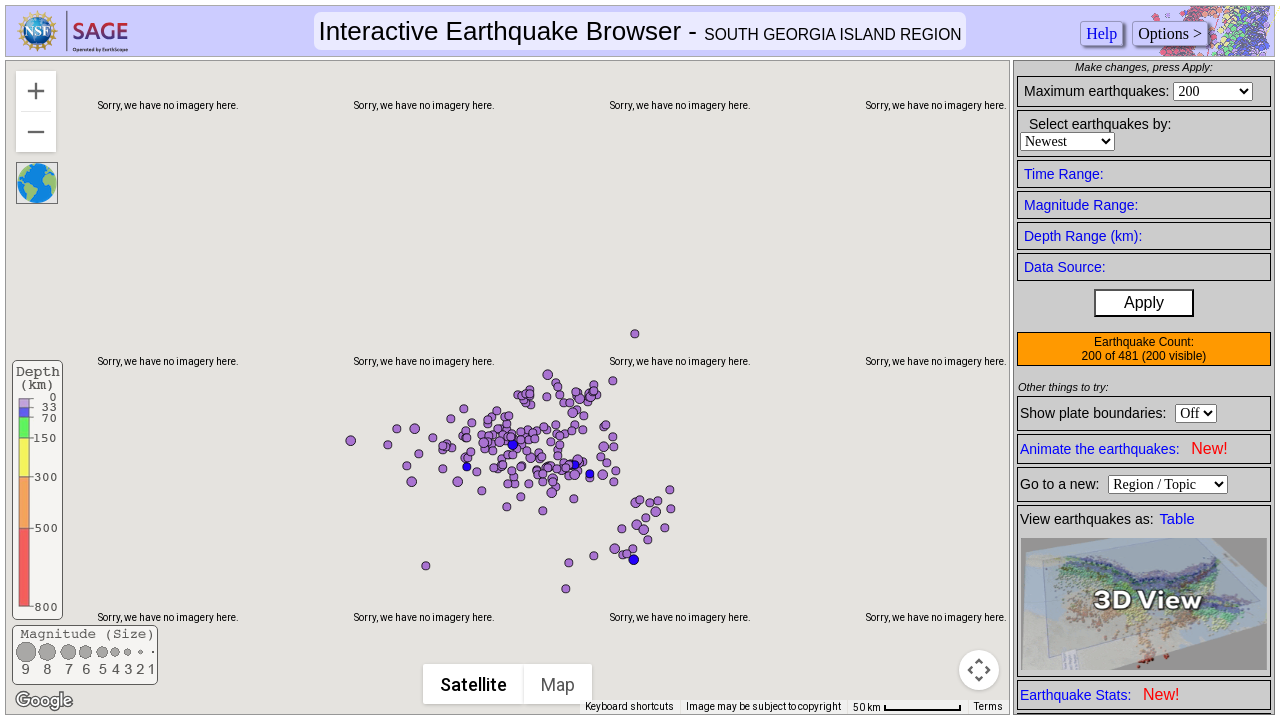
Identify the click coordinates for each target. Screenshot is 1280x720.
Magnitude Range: (1081, 205)
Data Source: (1065, 267)
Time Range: (1064, 174)
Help (1101, 33)
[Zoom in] (36, 91)
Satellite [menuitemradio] (474, 684)
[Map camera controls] (979, 670)
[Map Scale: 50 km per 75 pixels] (907, 707)
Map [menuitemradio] (559, 684)
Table (1177, 519)
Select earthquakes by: (1100, 124)
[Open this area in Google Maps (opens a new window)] (44, 701)
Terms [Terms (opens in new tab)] (988, 706)
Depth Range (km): (1083, 236)
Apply (1144, 302)
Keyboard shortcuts (629, 706)
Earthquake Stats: (1099, 694)
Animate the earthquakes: (1124, 448)
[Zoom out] (36, 132)
